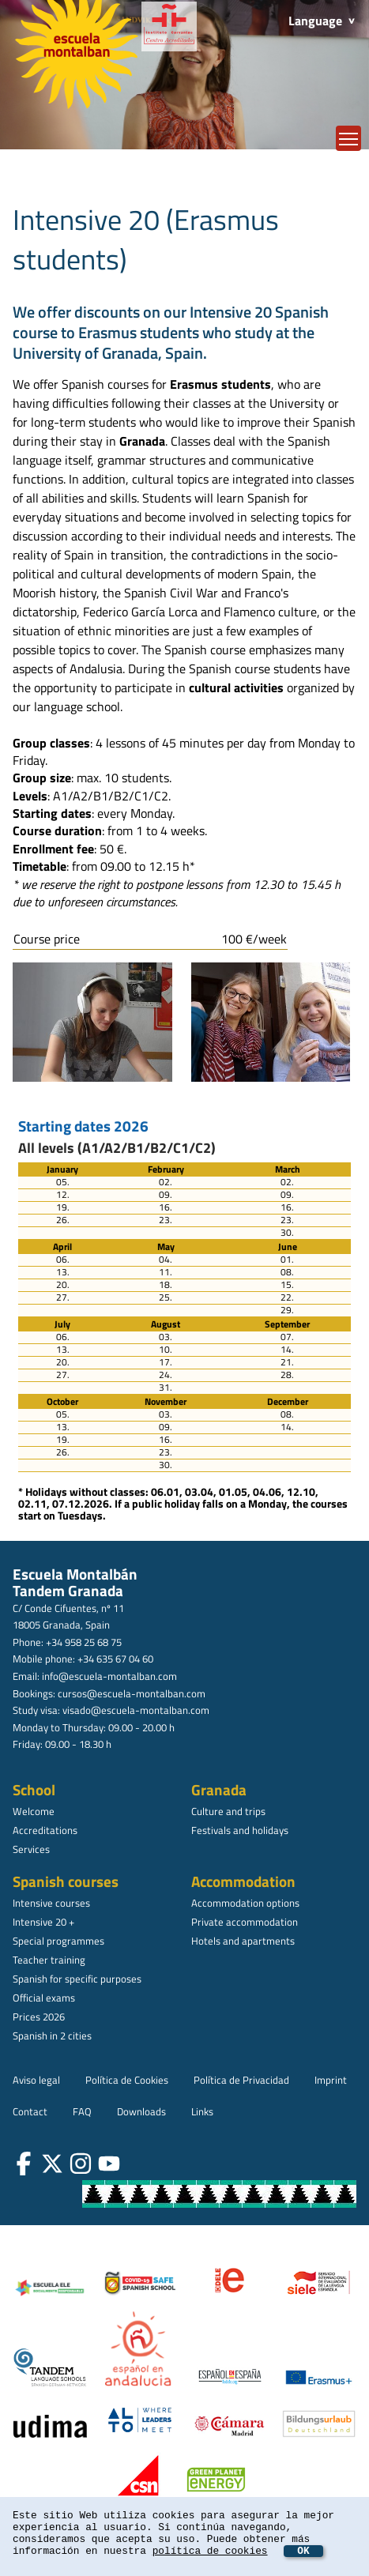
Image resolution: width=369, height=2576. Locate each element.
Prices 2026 (39, 2016)
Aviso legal (36, 2080)
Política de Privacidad (241, 2080)
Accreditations (45, 1830)
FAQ (82, 2111)
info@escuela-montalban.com (109, 1676)
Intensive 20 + (43, 1922)
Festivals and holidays (239, 1830)
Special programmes (58, 1941)
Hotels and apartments (243, 1941)
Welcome (34, 1811)
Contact (30, 2111)
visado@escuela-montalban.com (135, 1710)
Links (202, 2111)
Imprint (330, 2080)
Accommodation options (245, 1903)
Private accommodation (244, 1922)
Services (31, 1849)
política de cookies (210, 2551)
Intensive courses (51, 1903)
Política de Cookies (126, 2080)
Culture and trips (228, 1811)
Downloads (141, 2111)
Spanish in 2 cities (52, 2035)
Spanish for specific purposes (77, 1979)
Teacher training (49, 1960)
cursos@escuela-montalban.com (131, 1693)
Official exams (44, 1997)
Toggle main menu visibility (350, 135)
